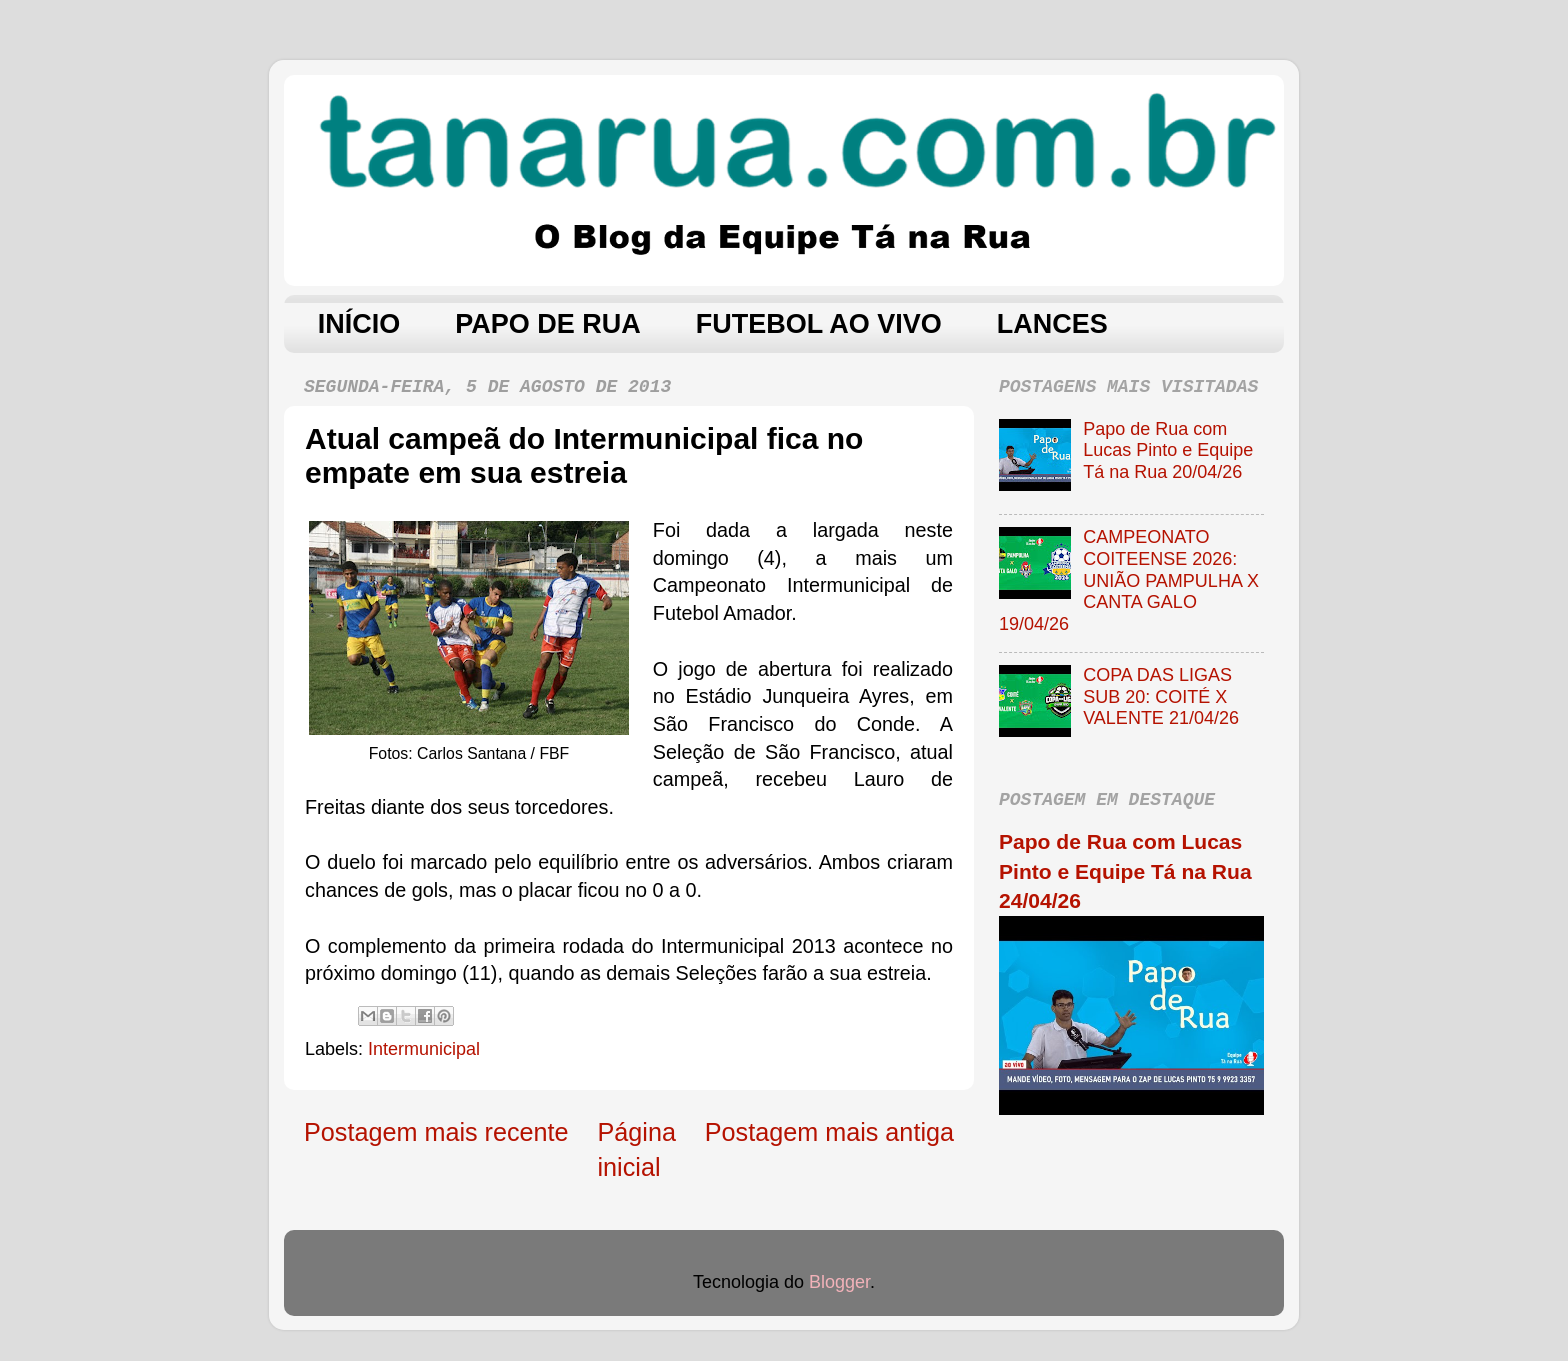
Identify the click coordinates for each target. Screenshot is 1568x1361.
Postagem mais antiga (829, 1132)
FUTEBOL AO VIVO (819, 324)
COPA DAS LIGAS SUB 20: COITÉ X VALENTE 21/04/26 (1161, 696)
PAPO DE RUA (548, 324)
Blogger (839, 1282)
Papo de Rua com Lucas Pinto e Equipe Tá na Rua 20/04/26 (1168, 450)
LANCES (1052, 324)
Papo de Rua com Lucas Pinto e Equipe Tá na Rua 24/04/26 (1125, 871)
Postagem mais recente (436, 1132)
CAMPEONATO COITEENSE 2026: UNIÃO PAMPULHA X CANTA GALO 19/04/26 (1129, 580)
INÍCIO (359, 324)
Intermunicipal (424, 1049)
